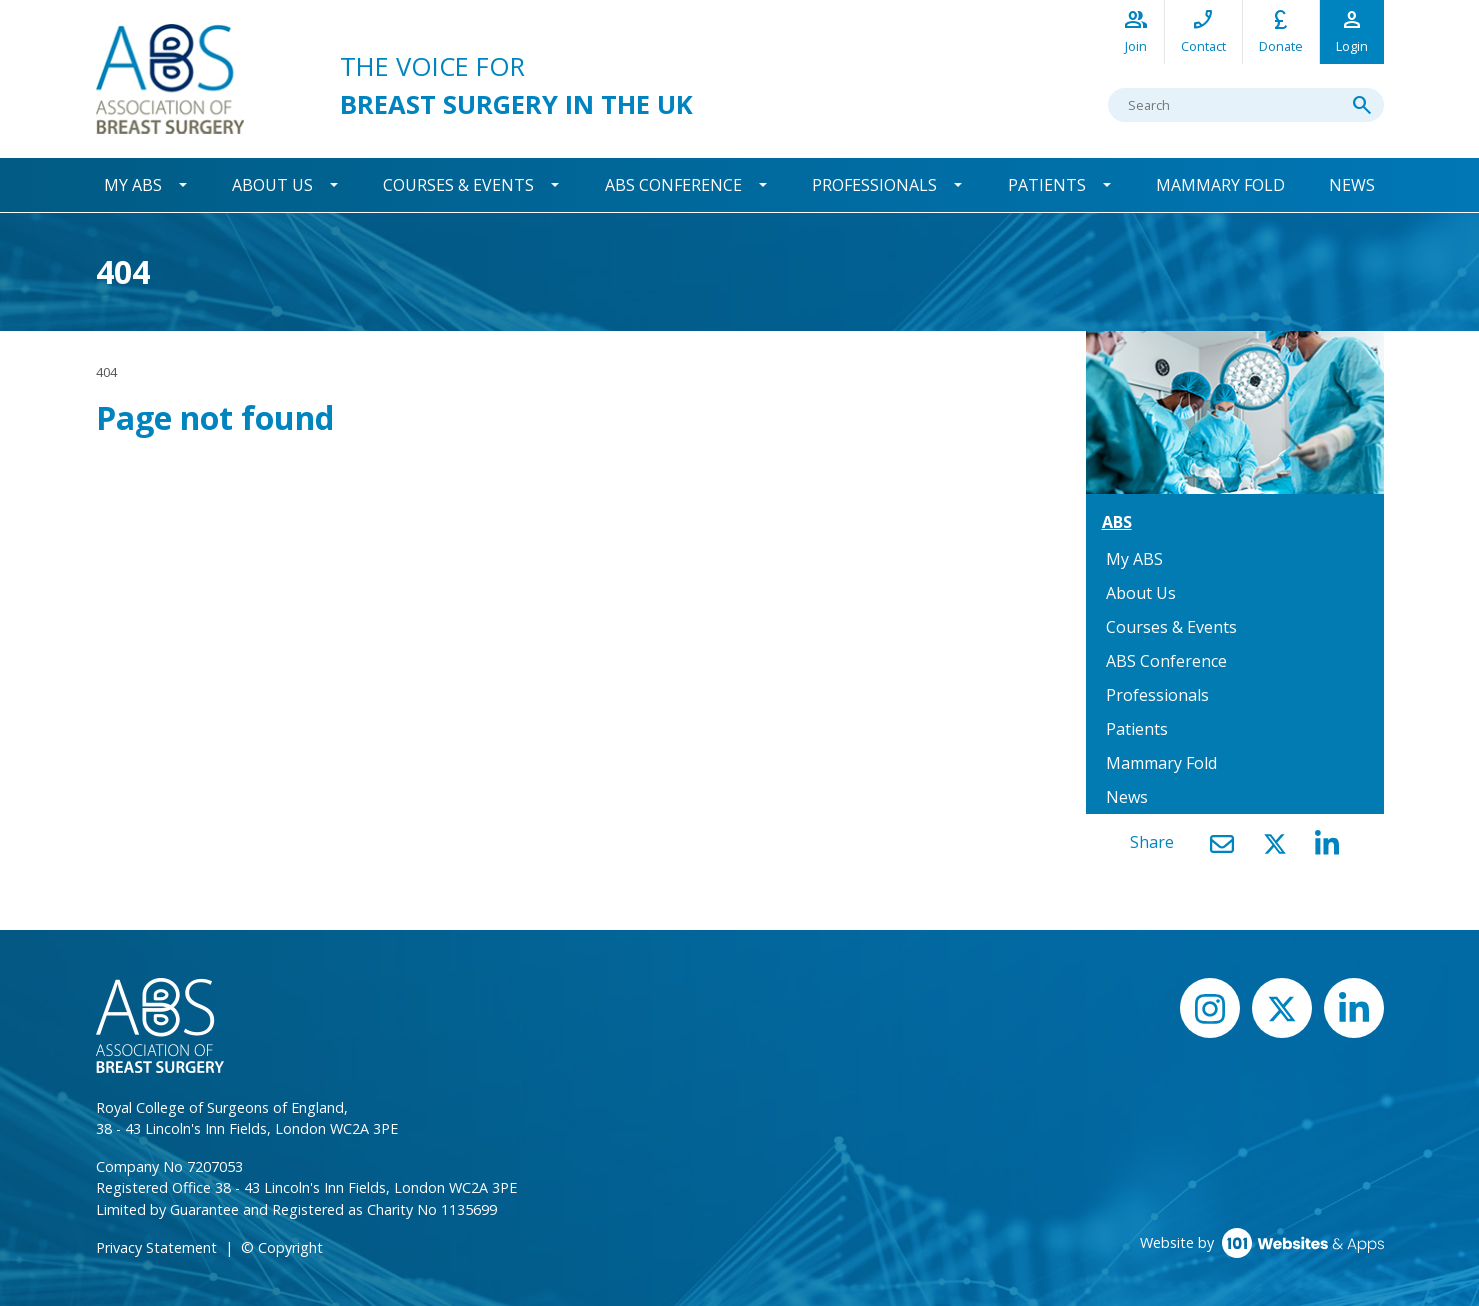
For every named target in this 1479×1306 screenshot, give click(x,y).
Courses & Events (458, 185)
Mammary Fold (1220, 185)
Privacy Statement (156, 1247)
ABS (1117, 522)
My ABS (133, 185)
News (1352, 185)
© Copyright (282, 1247)
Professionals (874, 185)
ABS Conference (673, 185)
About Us (272, 185)
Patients (1047, 185)
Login (1352, 30)
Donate (1281, 30)
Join (1136, 30)
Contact (1203, 30)
